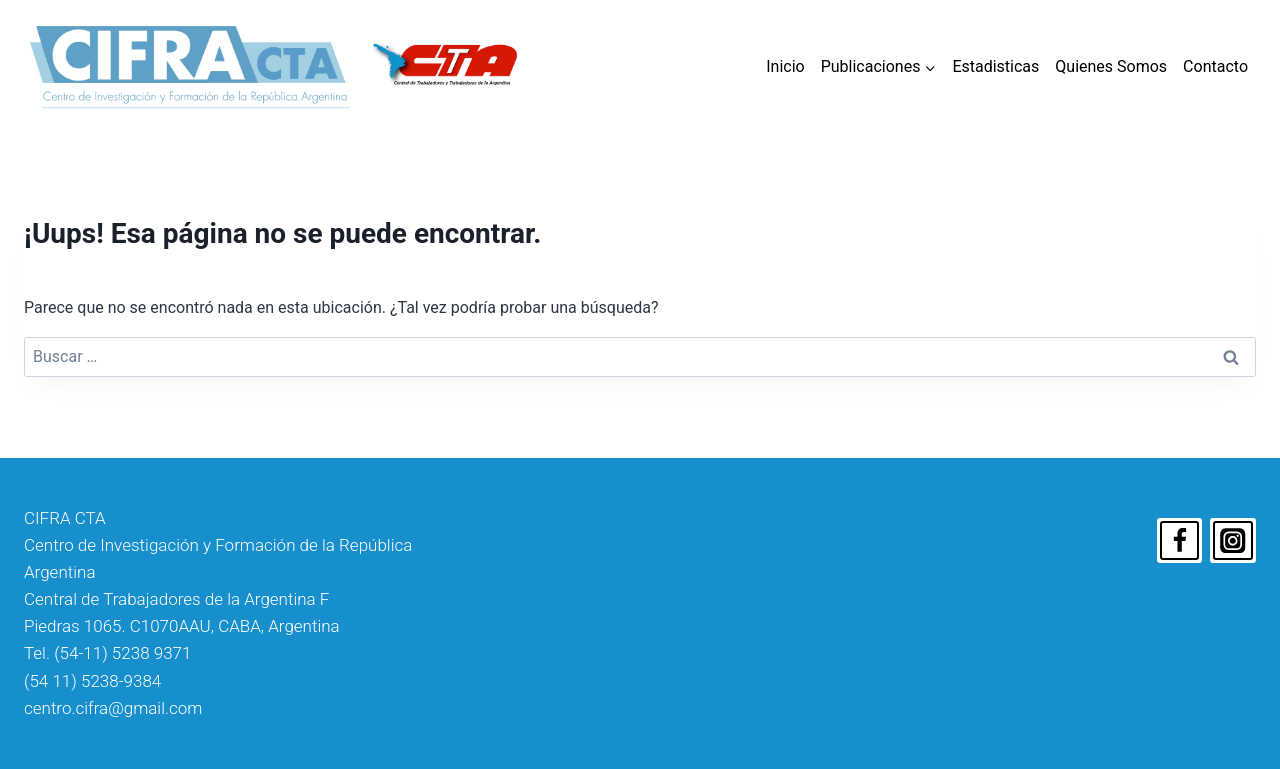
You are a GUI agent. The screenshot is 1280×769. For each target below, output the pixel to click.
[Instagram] (1233, 541)
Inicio (785, 66)
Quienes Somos (1111, 66)
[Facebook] (1180, 541)
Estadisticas (995, 66)
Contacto (1215, 66)
